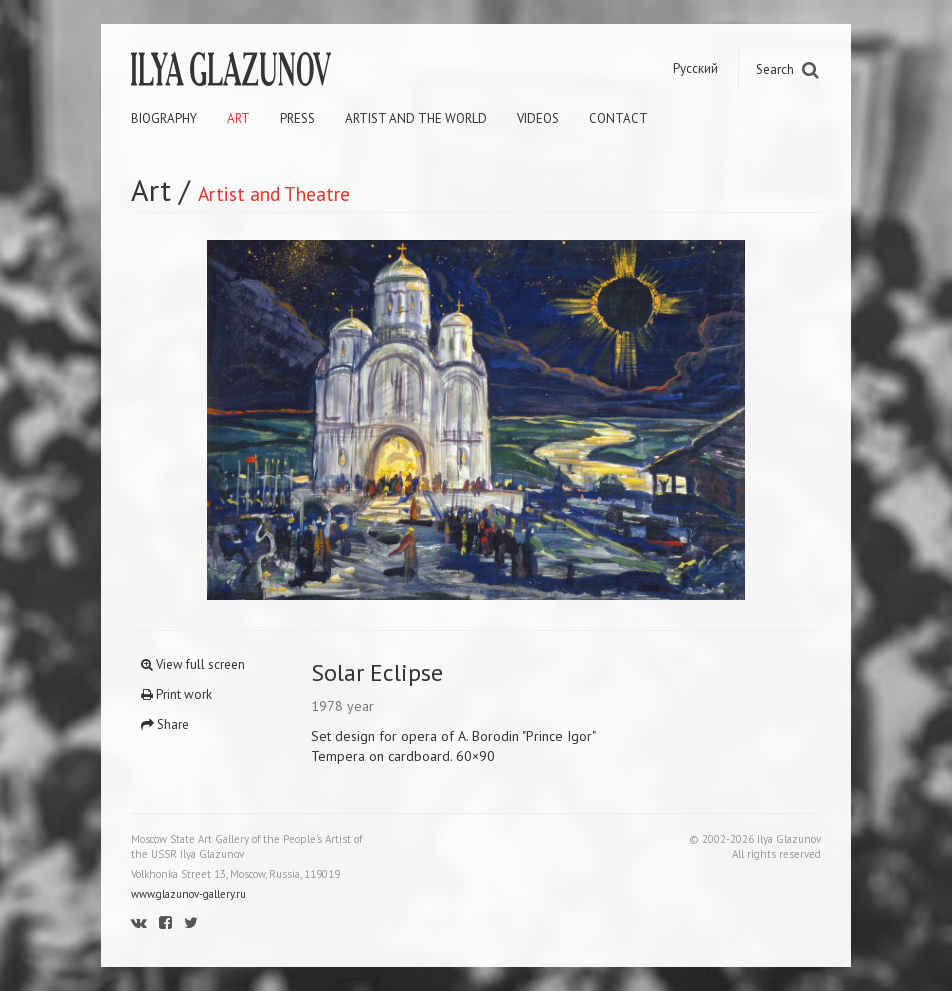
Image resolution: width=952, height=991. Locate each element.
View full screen (193, 664)
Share (165, 724)
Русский (695, 68)
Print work (176, 694)
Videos (538, 118)
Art (238, 118)
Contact (618, 118)
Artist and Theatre (274, 193)
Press (297, 118)
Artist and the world (416, 118)
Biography (164, 118)
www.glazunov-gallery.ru (188, 894)
